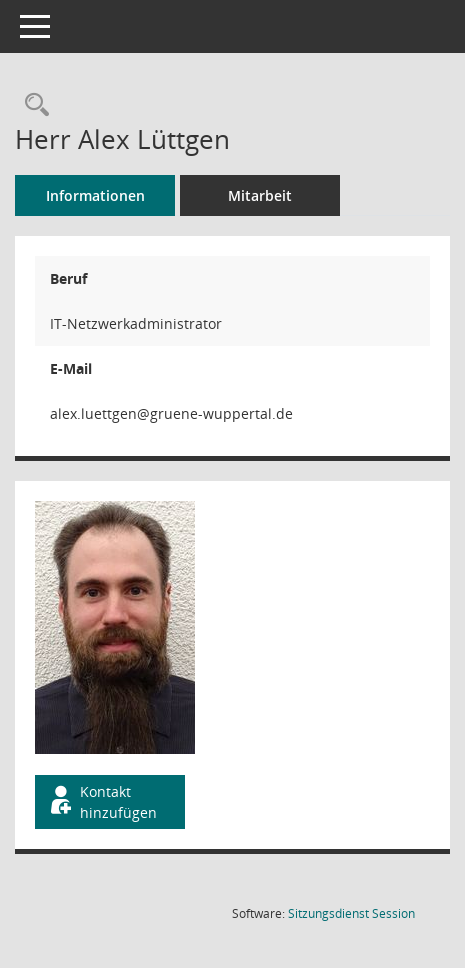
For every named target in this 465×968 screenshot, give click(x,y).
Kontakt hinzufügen (102, 802)
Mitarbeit (260, 195)
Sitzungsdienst (351, 913)
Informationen (95, 195)
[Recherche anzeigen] (32, 105)
